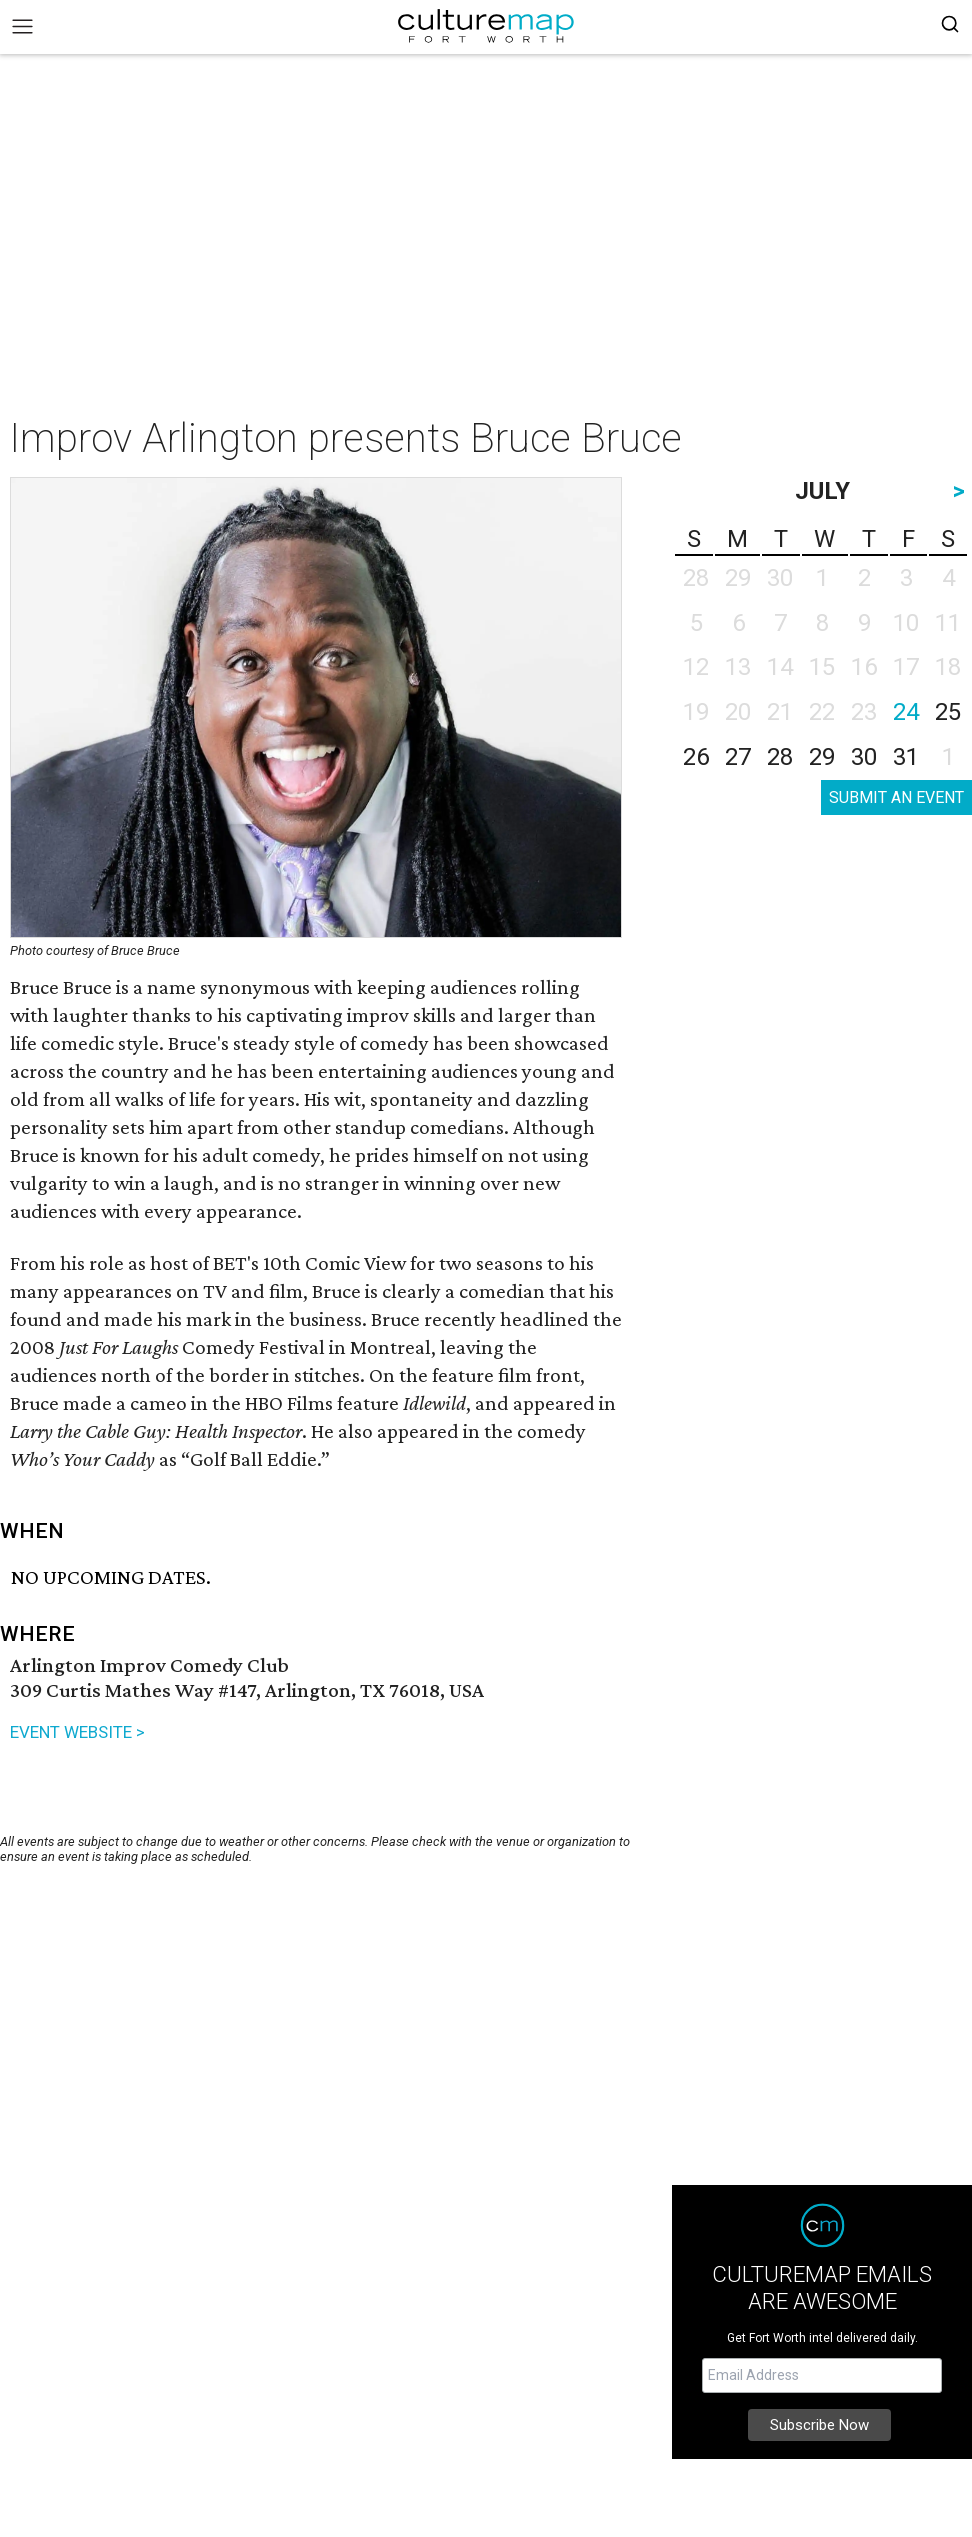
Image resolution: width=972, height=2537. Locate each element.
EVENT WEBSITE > (77, 1732)
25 (948, 712)
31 (906, 757)
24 (906, 712)
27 (738, 757)
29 (822, 757)
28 (780, 757)
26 (696, 757)
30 (864, 757)
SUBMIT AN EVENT (896, 797)
